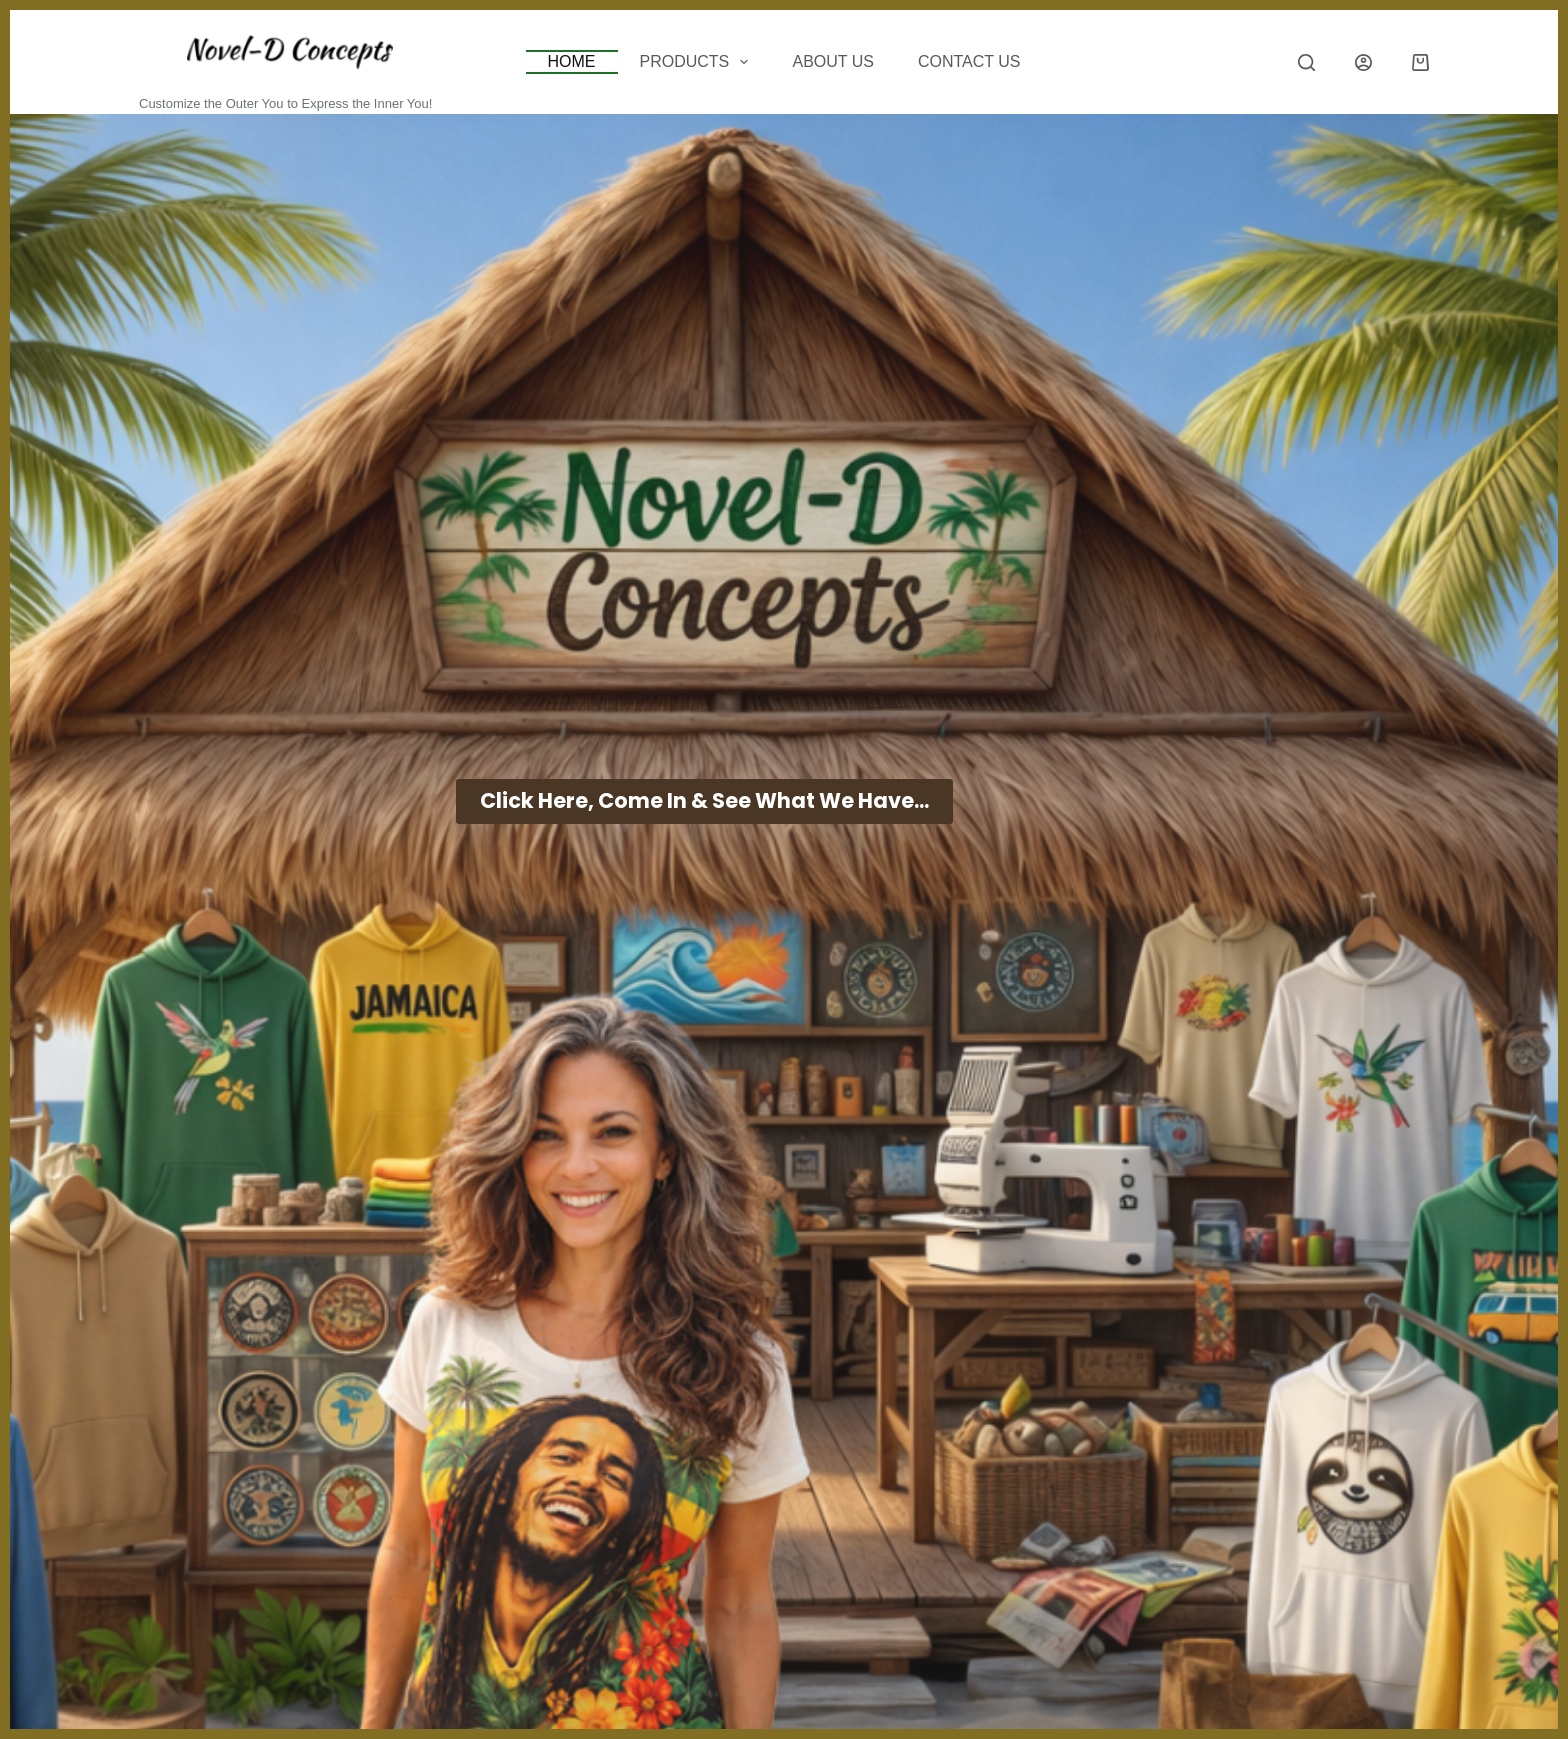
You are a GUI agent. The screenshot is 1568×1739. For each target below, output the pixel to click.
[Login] (1363, 62)
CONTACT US (969, 61)
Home (572, 61)
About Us (833, 61)
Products (698, 62)
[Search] (1306, 62)
